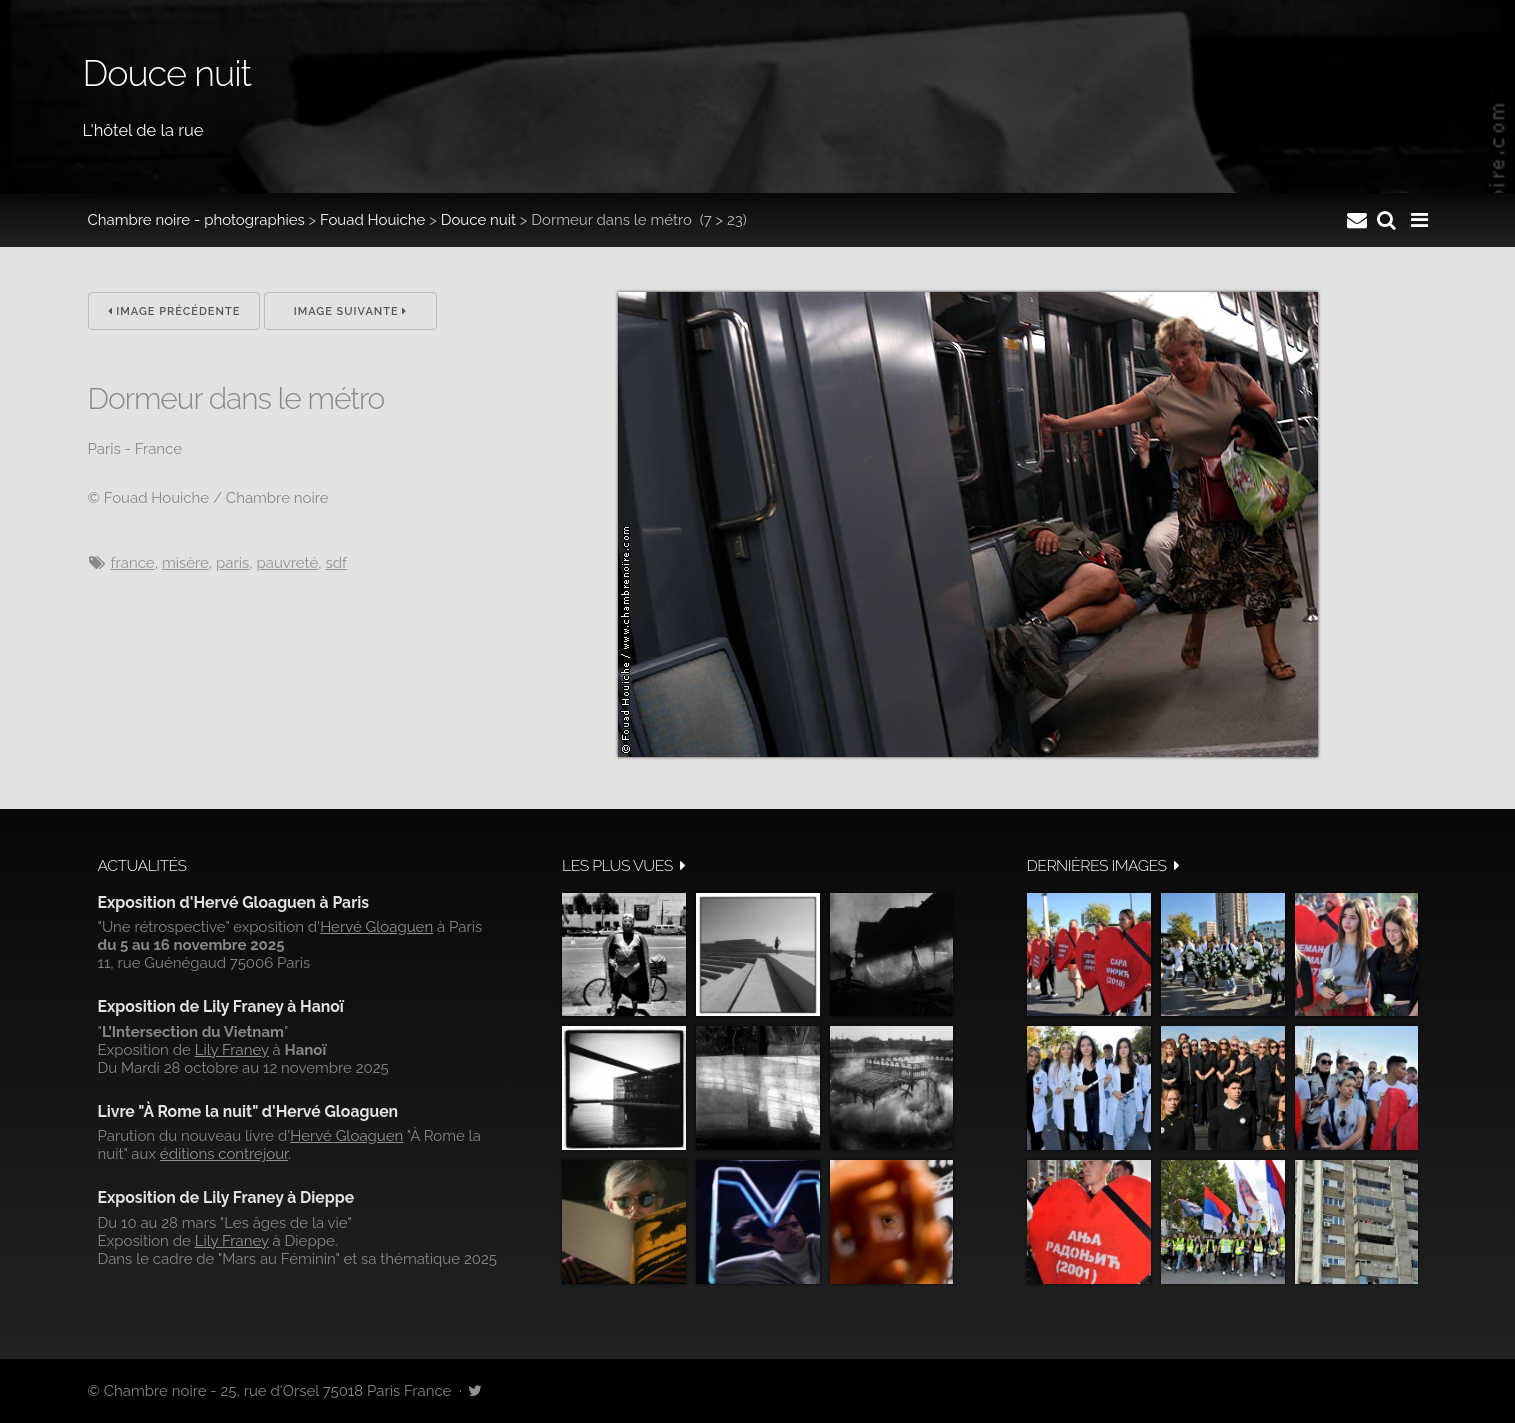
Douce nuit (478, 220)
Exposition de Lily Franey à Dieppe (226, 1197)
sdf (336, 563)
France (133, 563)
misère (185, 563)
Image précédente (174, 311)
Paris (232, 563)
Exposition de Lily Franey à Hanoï (221, 1006)
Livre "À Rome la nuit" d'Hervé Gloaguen (248, 1111)
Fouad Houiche (372, 220)
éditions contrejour (224, 1154)
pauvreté (287, 563)
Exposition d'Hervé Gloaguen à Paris (234, 902)
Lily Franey (232, 1050)
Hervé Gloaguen (376, 927)
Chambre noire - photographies (196, 220)
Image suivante (351, 311)
